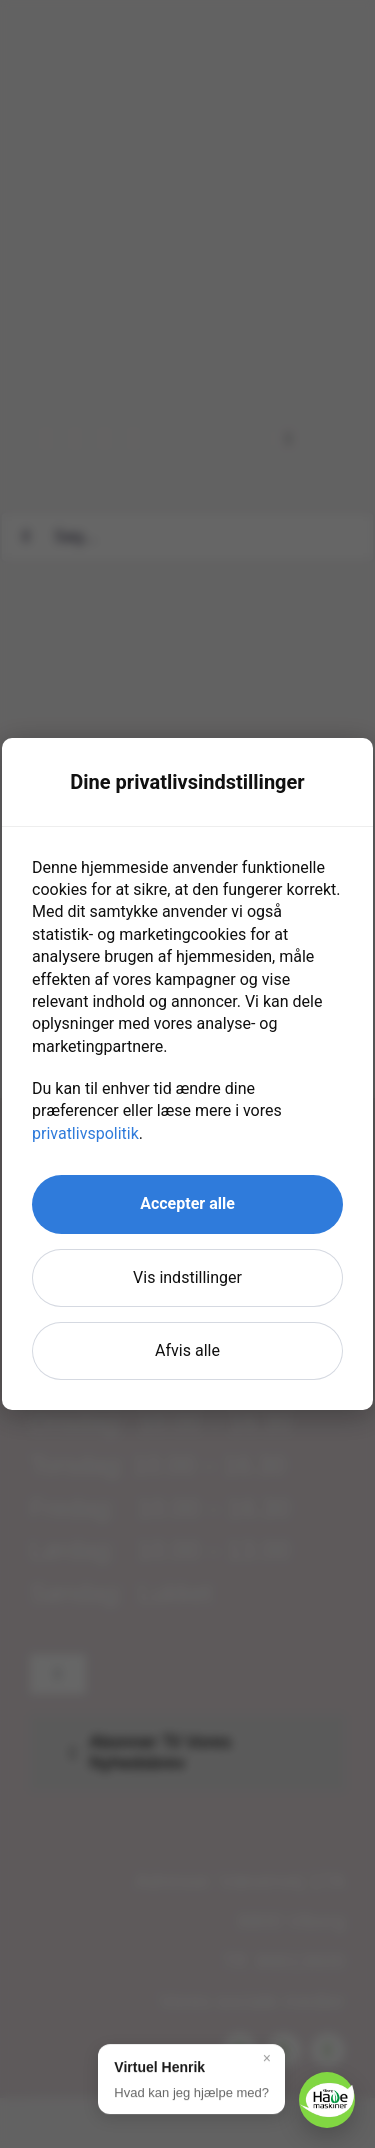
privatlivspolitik (85, 1133)
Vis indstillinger (187, 1277)
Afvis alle (187, 1350)
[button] (191, 2079)
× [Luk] (267, 2058)
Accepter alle (187, 1203)
